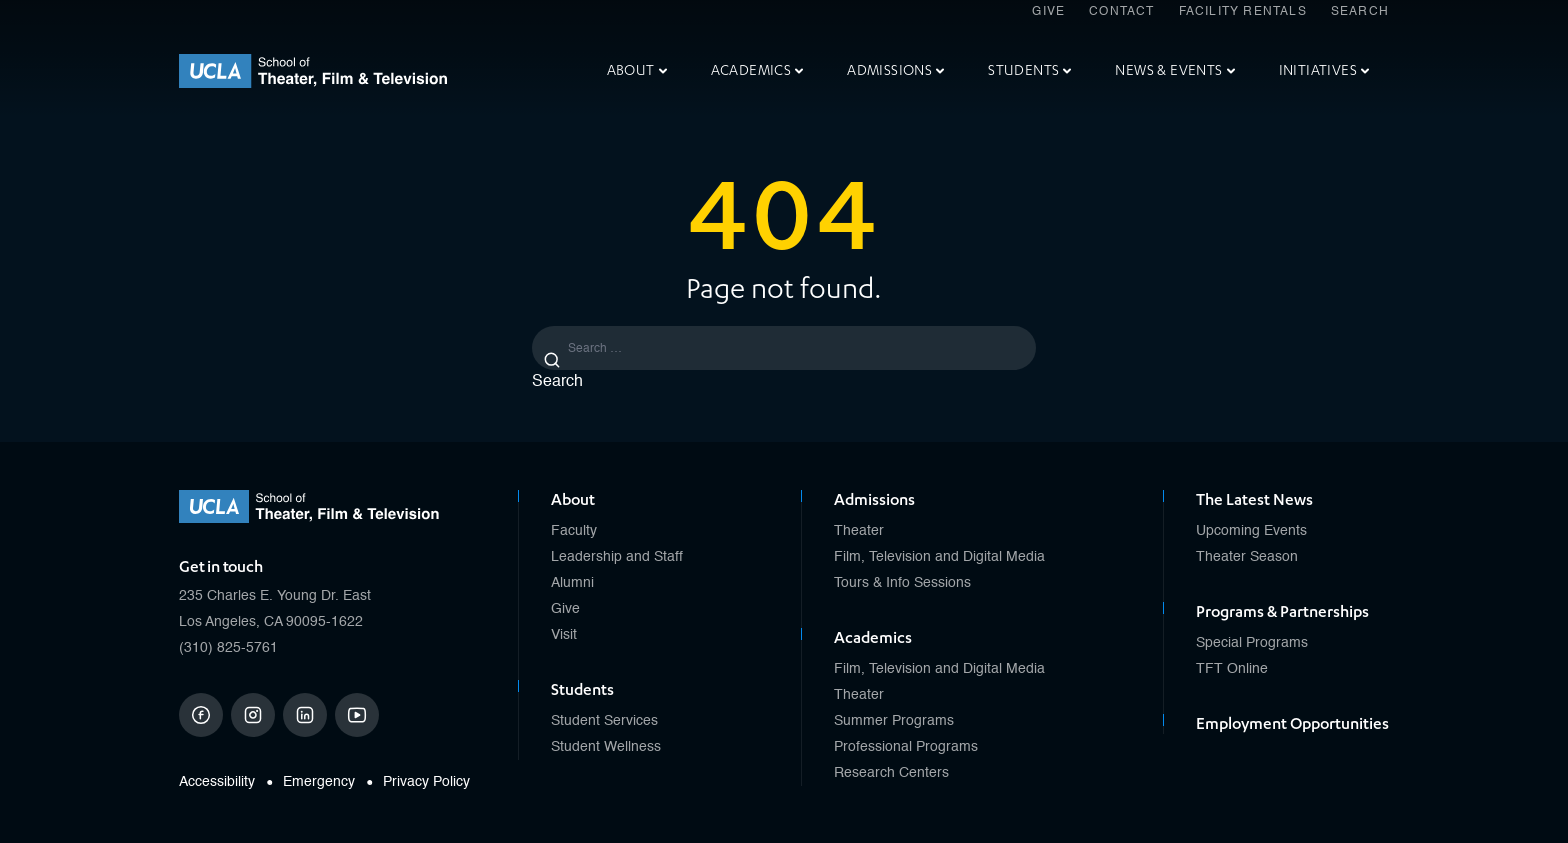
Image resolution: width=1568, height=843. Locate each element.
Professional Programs (906, 747)
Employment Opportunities (1292, 724)
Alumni (572, 583)
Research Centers (891, 773)
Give (1048, 12)
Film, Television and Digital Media (939, 557)
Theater (859, 531)
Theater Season (1247, 557)
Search (1360, 12)
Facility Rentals (1243, 12)
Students (1029, 70)
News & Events (1174, 70)
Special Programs (1252, 643)
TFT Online (1232, 669)
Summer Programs (894, 721)
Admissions (895, 70)
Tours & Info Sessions (902, 583)
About (637, 70)
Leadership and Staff (617, 557)
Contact (1121, 12)
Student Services (604, 721)
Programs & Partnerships (1282, 612)
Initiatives (1324, 70)
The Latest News (1254, 500)
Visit (564, 635)
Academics (757, 70)
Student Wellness (606, 747)
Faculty (574, 531)
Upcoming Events (1251, 531)
